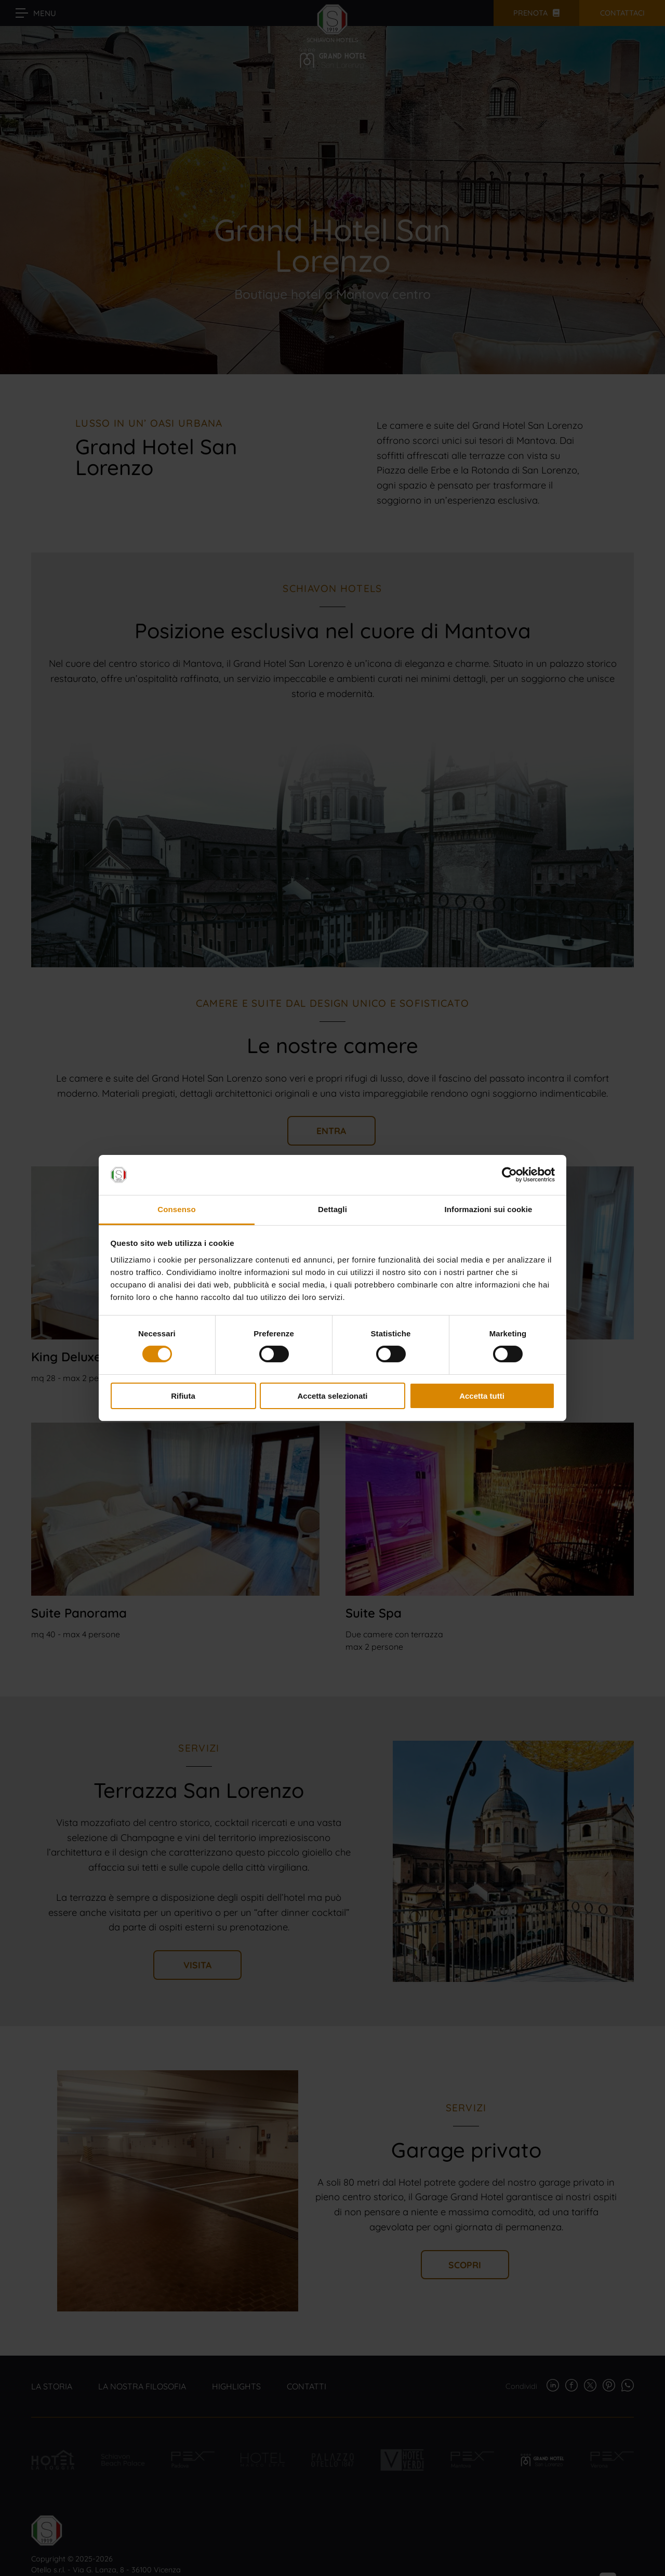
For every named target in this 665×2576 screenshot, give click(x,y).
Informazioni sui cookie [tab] (489, 1209)
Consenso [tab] (176, 1209)
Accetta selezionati (332, 1395)
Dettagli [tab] (332, 1209)
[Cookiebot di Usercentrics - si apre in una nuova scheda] (509, 1174)
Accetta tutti (481, 1395)
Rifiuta (183, 1395)
